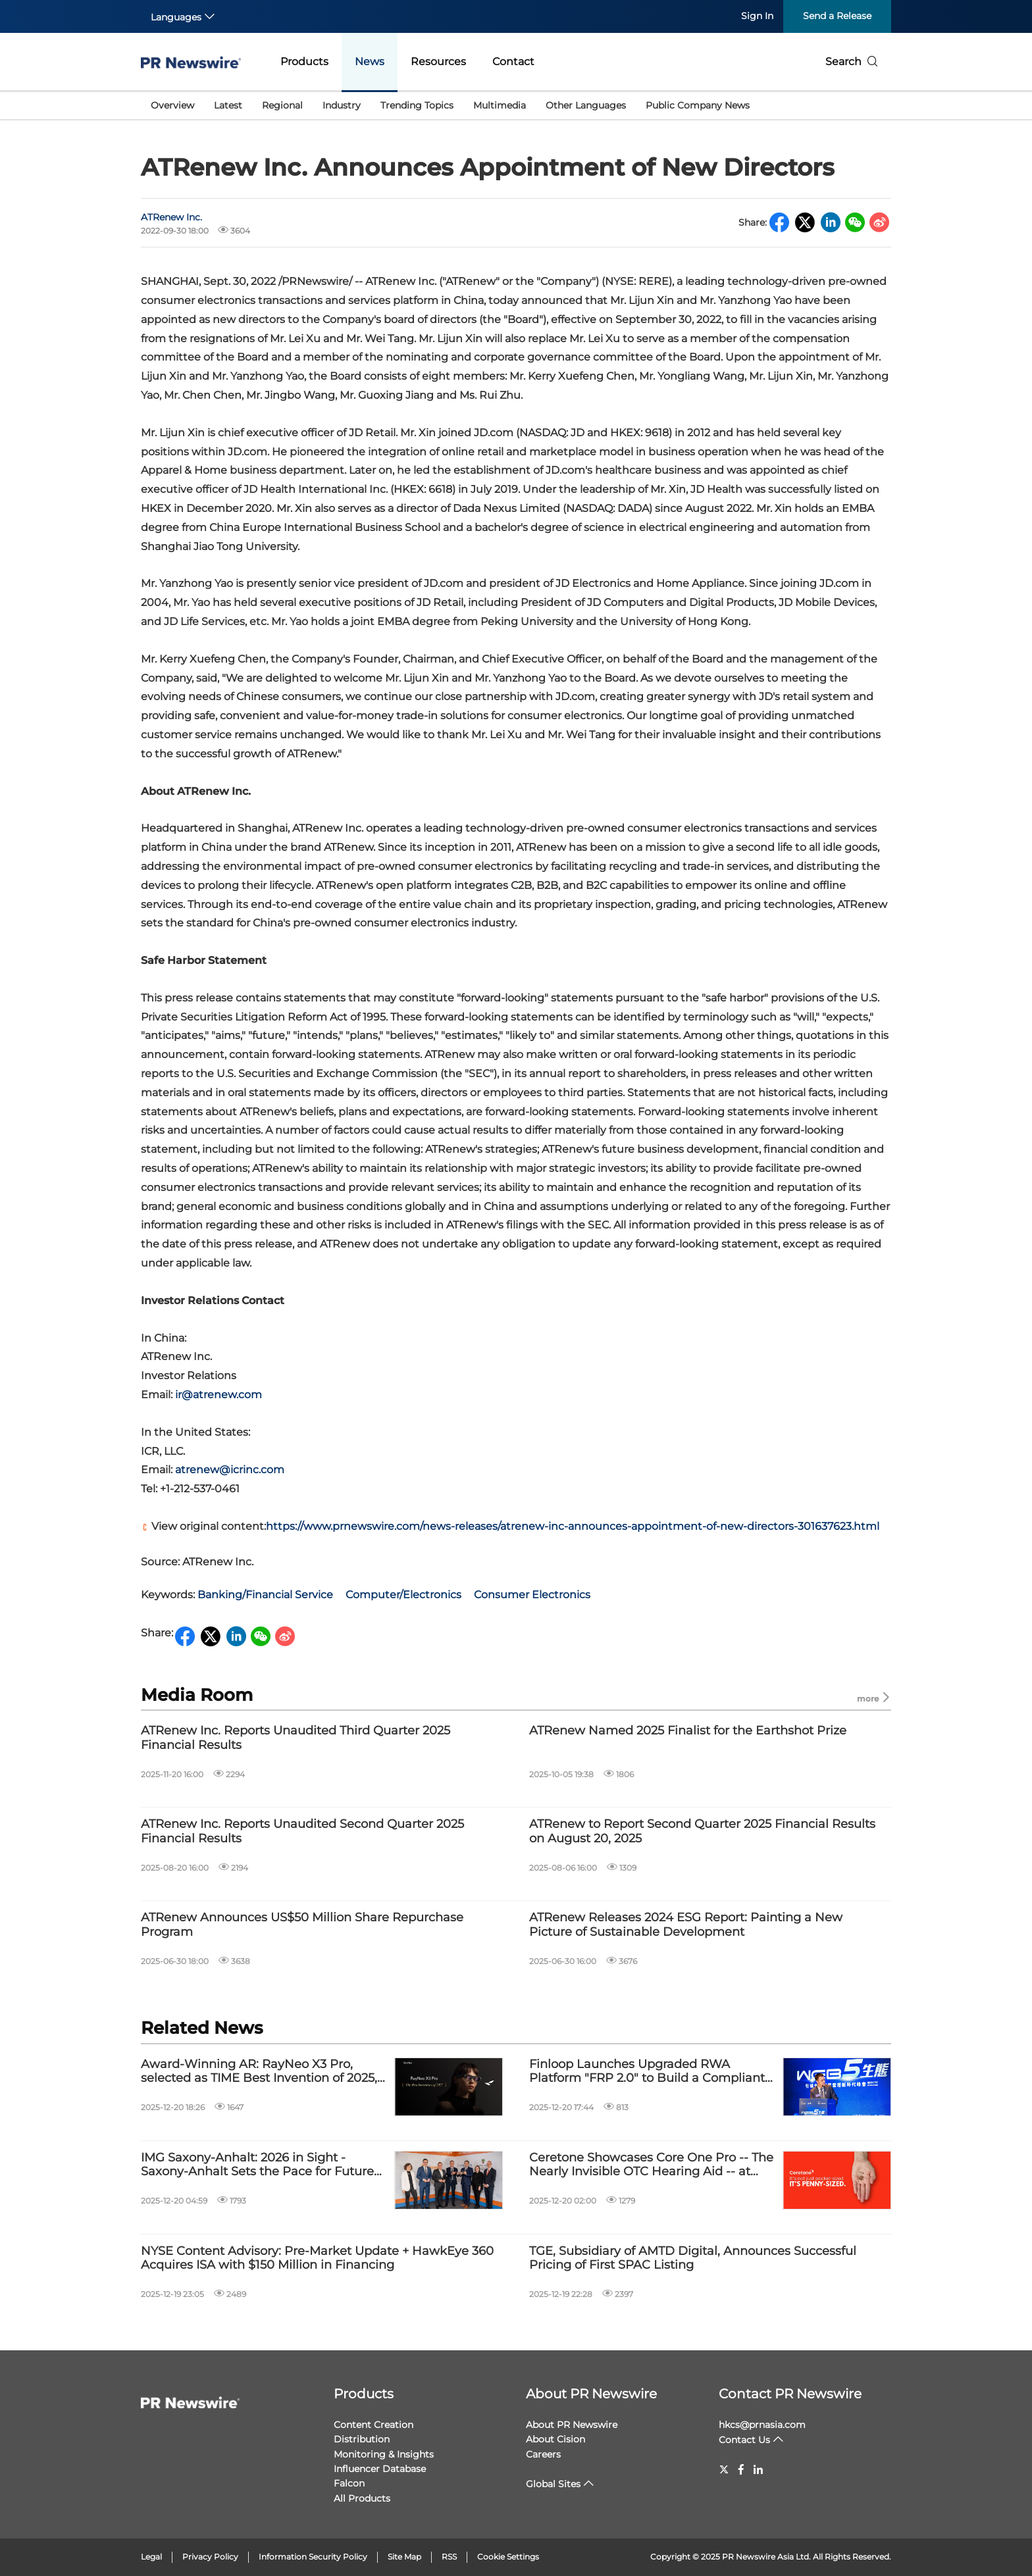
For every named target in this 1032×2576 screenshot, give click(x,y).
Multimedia (499, 105)
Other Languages (586, 105)
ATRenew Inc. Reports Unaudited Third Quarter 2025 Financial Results (295, 1738)
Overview (172, 105)
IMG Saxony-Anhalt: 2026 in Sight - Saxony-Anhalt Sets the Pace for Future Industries (257, 2165)
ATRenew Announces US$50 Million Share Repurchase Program (302, 1925)
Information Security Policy (313, 2557)
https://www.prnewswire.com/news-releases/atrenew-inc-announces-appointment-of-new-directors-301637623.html (572, 1526)
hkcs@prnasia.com (762, 2425)
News (369, 61)
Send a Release (837, 16)
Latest (228, 105)
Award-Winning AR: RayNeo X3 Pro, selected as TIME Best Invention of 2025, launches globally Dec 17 (259, 2072)
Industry (341, 105)
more (874, 1698)
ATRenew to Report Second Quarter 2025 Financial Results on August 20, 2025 (702, 1831)
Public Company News (698, 105)
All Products (362, 2498)
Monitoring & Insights (384, 2454)
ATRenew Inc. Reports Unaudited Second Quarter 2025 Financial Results (302, 1831)
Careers (543, 2454)
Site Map (404, 2557)
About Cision (555, 2439)
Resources (438, 61)
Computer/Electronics (403, 1594)
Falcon (349, 2483)
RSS (449, 2557)
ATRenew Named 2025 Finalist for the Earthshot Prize (687, 1731)
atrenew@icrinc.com (228, 1469)
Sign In (757, 16)
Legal (151, 2557)
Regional (282, 105)
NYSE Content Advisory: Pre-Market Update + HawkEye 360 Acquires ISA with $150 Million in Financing (317, 2258)
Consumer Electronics (532, 1594)
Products (304, 61)
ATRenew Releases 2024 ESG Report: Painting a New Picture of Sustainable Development (685, 1925)
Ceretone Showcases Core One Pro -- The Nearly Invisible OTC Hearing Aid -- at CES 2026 (651, 2165)
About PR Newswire (591, 2394)
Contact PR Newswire (790, 2394)
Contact (513, 61)
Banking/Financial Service (265, 1594)
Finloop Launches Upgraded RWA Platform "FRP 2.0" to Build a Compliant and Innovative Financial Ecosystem (647, 2072)
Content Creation (373, 2425)
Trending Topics (416, 105)
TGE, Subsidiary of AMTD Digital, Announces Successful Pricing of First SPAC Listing (692, 2258)
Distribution (362, 2439)
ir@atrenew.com (217, 1394)
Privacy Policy (210, 2557)
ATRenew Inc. (171, 217)
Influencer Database (380, 2469)
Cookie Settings (508, 2557)
